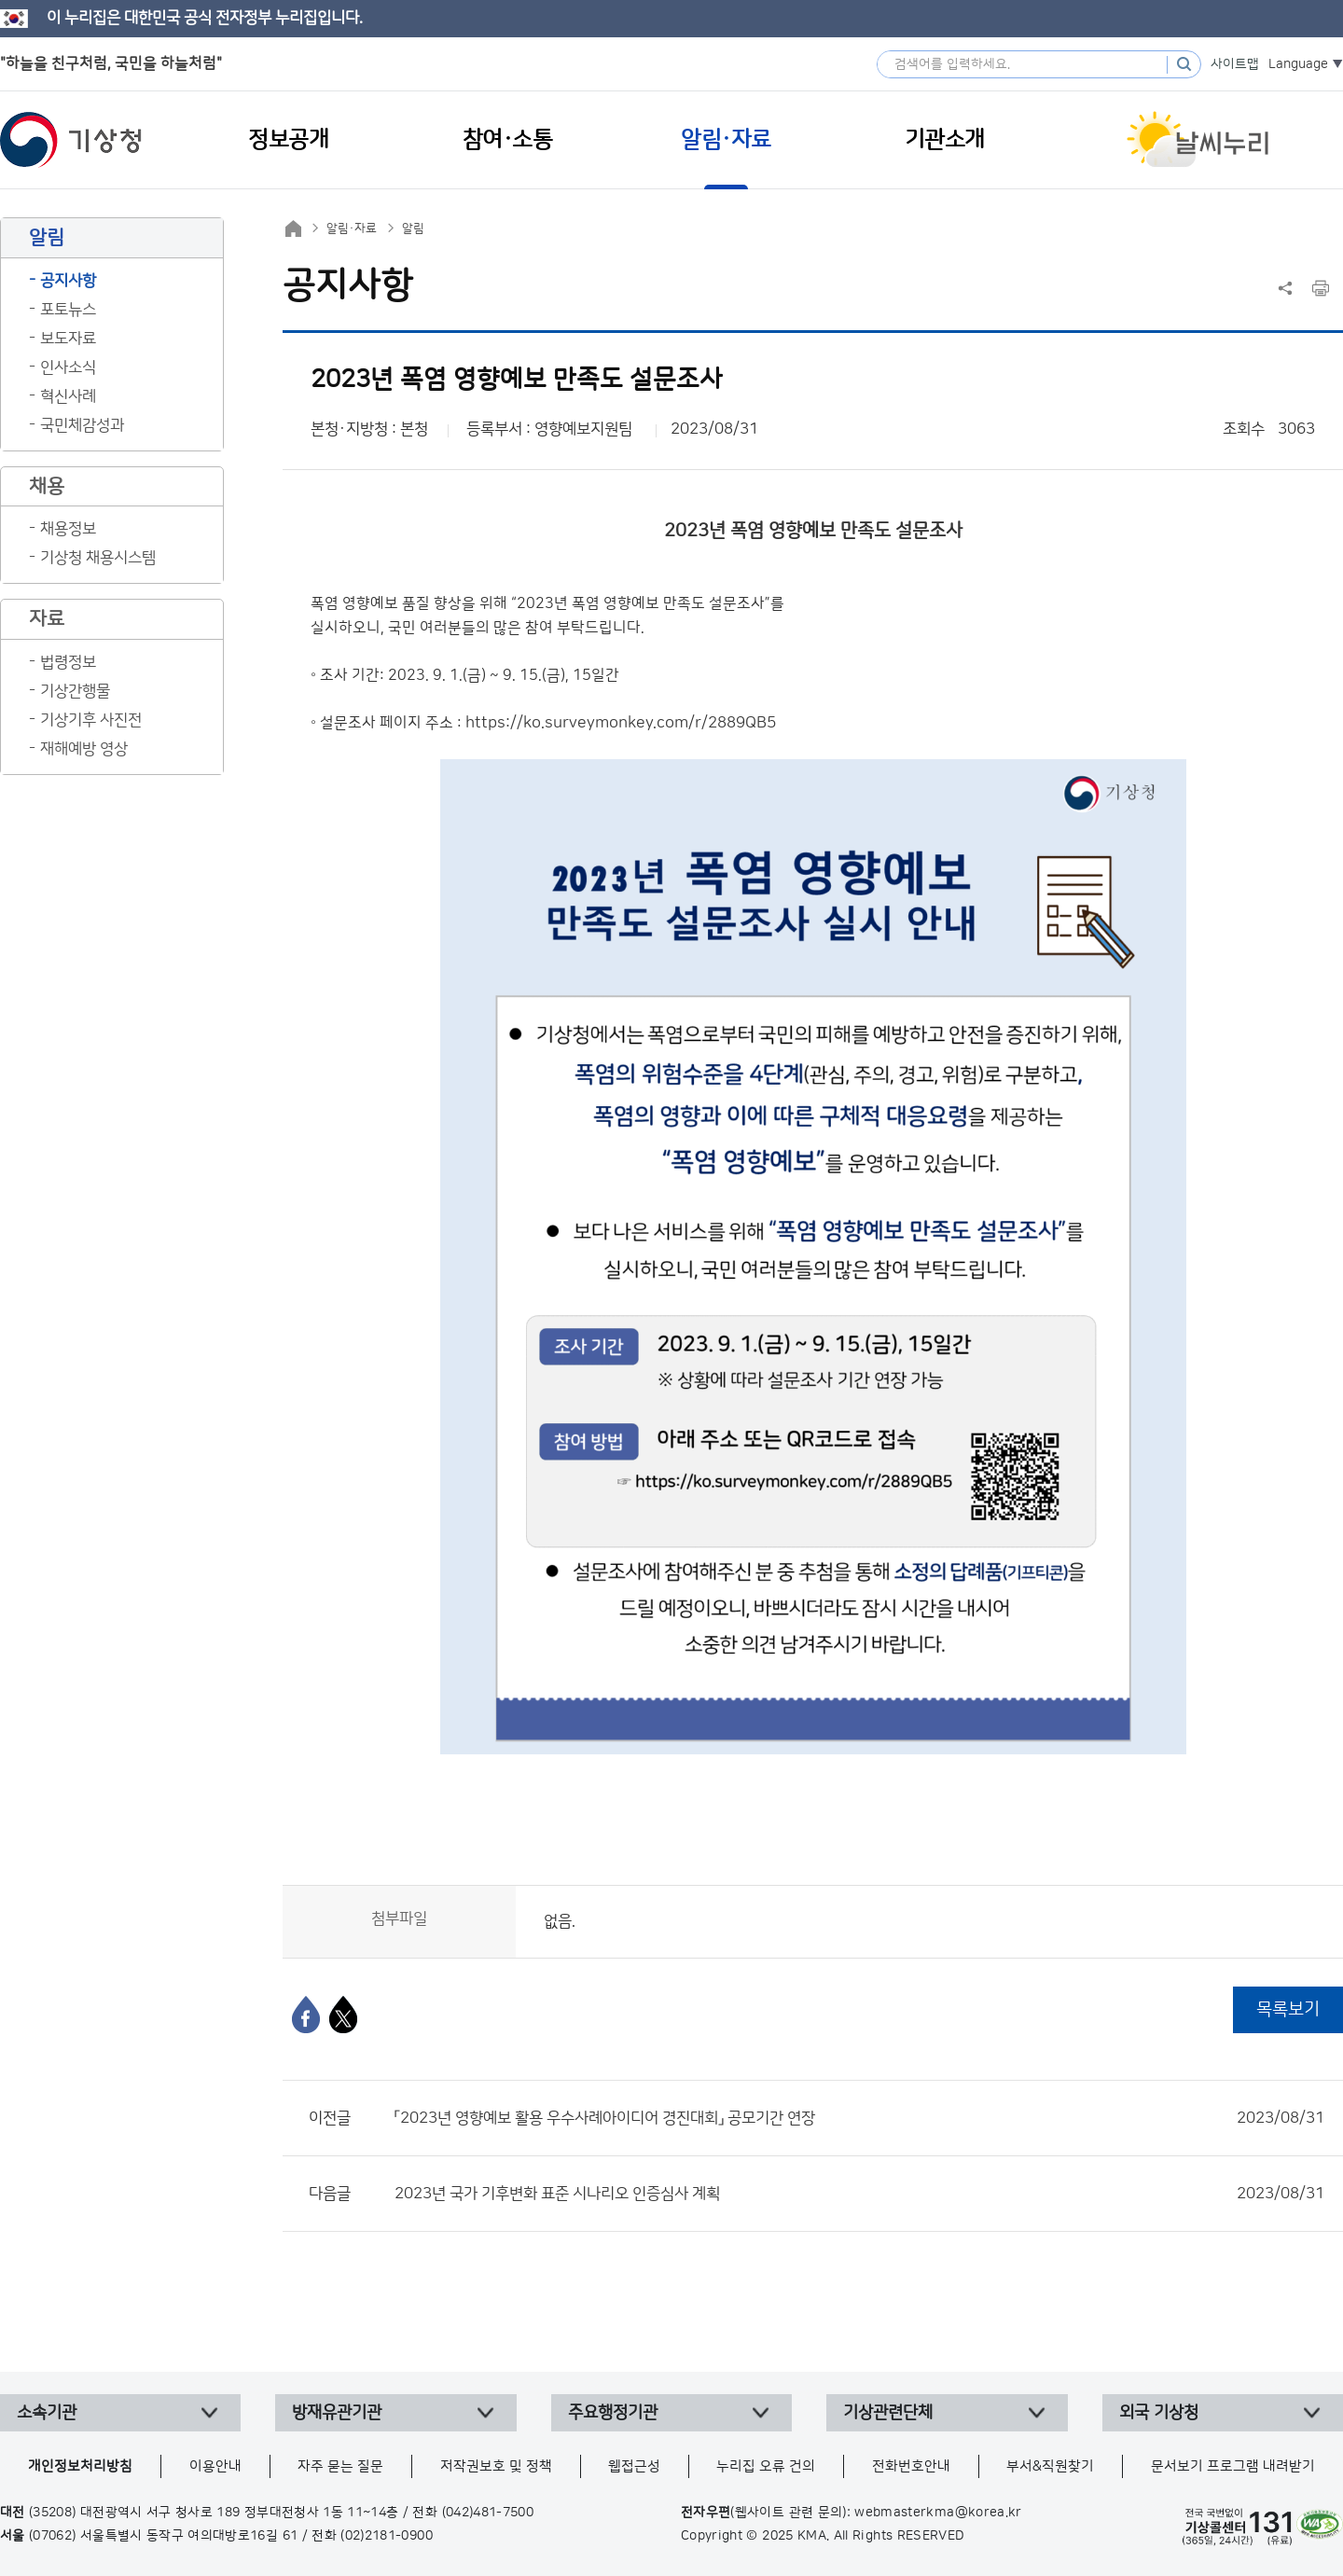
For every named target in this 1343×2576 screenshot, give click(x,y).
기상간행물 (75, 691)
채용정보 (68, 528)
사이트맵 (1235, 64)
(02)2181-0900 (386, 2535)
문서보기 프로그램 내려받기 (1233, 2466)
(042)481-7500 (488, 2512)
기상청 (71, 140)
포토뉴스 (68, 309)
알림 (413, 228)
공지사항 (68, 280)
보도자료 (68, 338)
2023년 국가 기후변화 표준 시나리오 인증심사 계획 (859, 2193)
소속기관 (46, 2412)
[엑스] (343, 2014)
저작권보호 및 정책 (496, 2466)
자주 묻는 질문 (340, 2466)
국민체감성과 (82, 425)
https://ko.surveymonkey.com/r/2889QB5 (620, 722)
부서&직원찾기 (1050, 2466)
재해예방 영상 (84, 749)
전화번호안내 (911, 2466)
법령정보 (68, 662)
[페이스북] (306, 2014)
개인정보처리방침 (80, 2466)
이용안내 (215, 2466)
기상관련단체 (888, 2412)
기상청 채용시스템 (98, 557)
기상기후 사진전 (91, 720)
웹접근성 (634, 2466)
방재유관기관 (336, 2412)
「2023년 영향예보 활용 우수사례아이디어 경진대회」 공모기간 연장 (859, 2118)
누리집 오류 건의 (765, 2466)
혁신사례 (68, 396)
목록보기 (1288, 2009)
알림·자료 (351, 228)
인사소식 (68, 367)
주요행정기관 (613, 2412)
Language (1298, 64)
